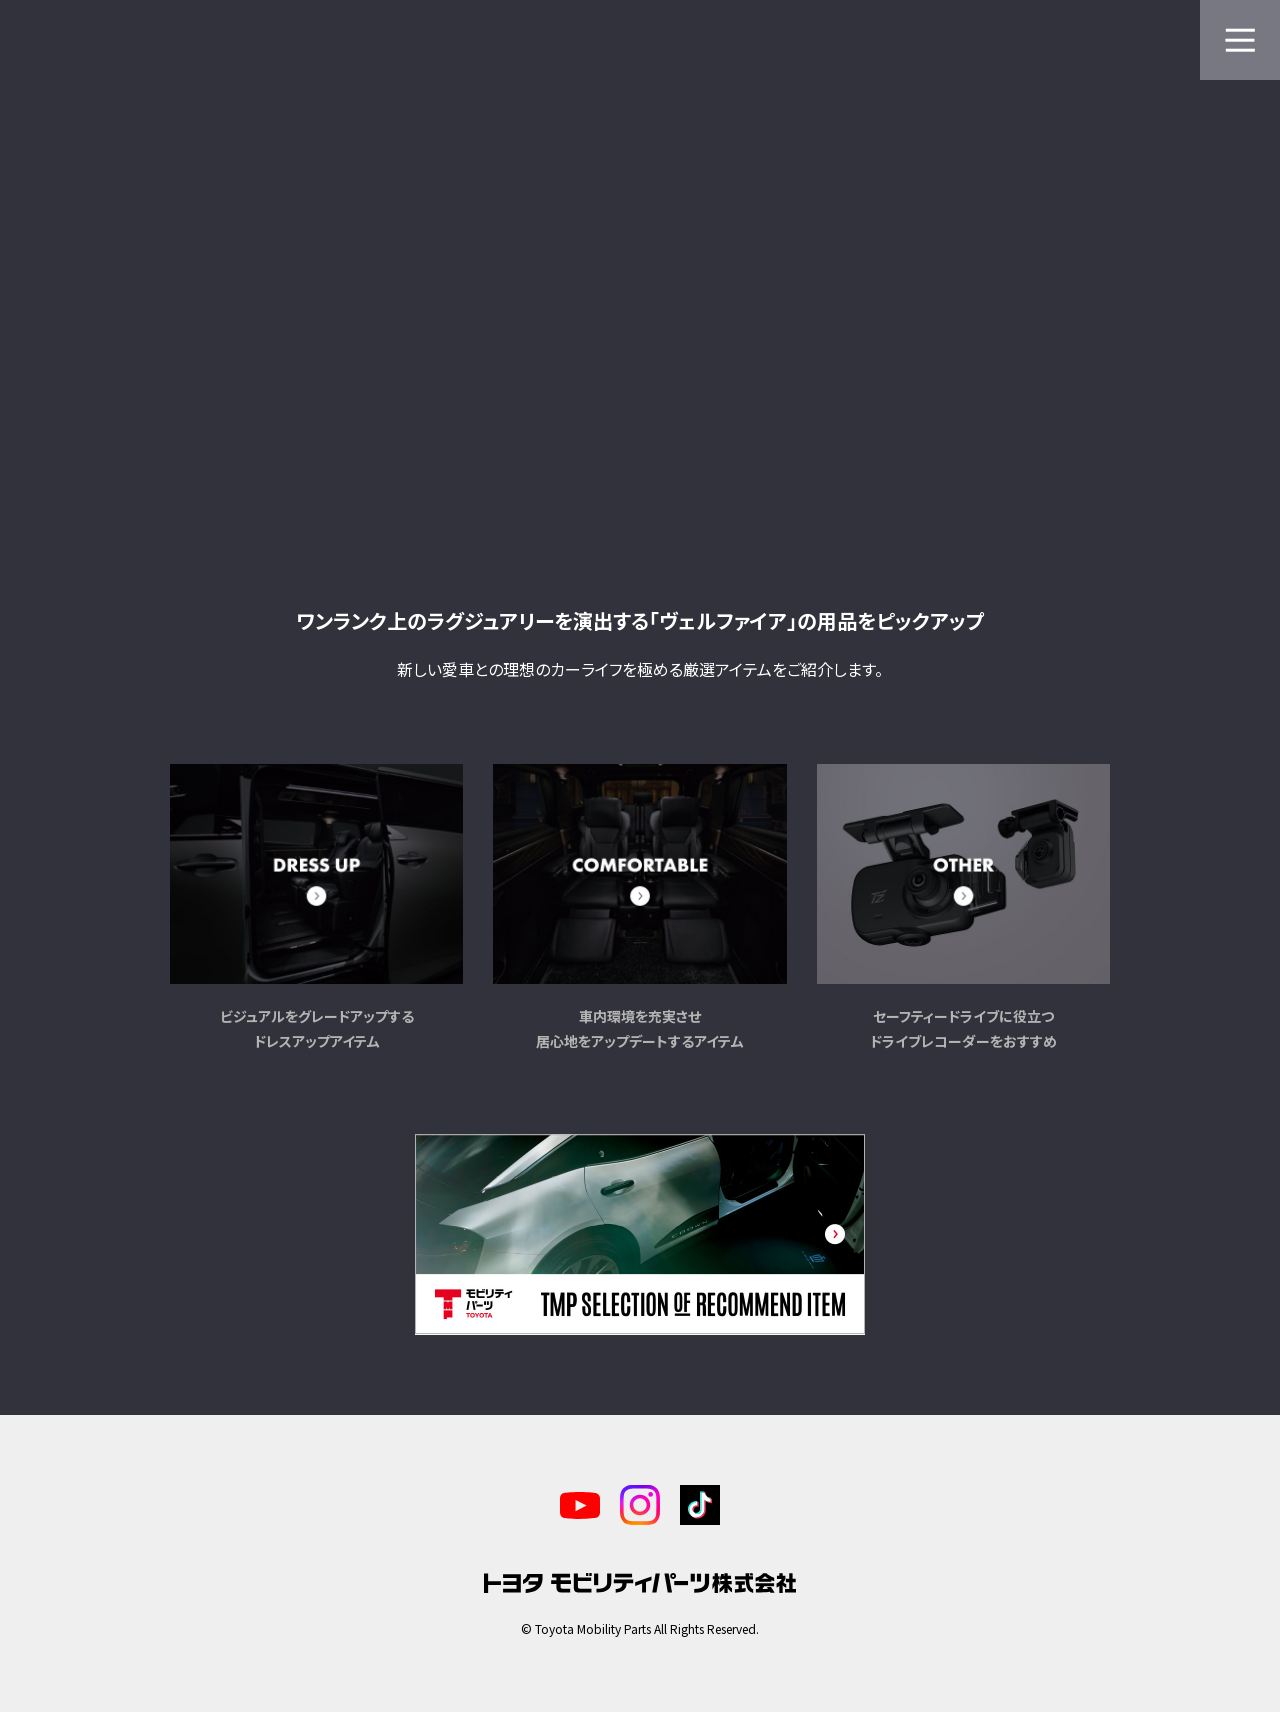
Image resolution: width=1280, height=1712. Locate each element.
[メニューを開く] (1240, 40)
